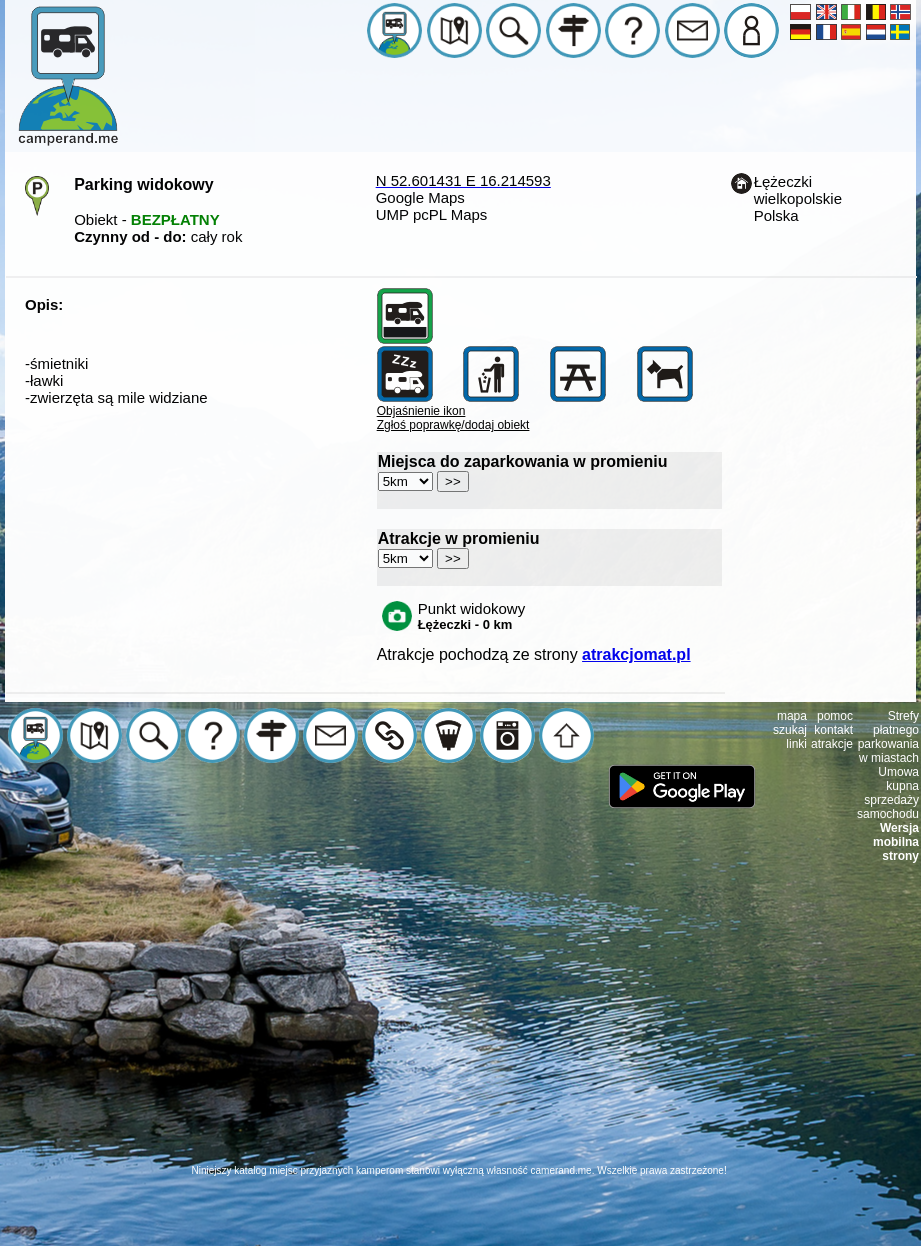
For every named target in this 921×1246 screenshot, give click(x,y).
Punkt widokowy (472, 616)
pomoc (835, 716)
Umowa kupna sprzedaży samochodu (888, 793)
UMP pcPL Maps (432, 214)
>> (453, 481)
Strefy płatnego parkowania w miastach (888, 737)
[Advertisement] (461, 1024)
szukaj (790, 730)
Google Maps (420, 197)
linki (796, 744)
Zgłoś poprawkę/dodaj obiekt (453, 425)
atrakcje (832, 744)
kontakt (833, 730)
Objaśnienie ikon (421, 411)
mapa (792, 716)
